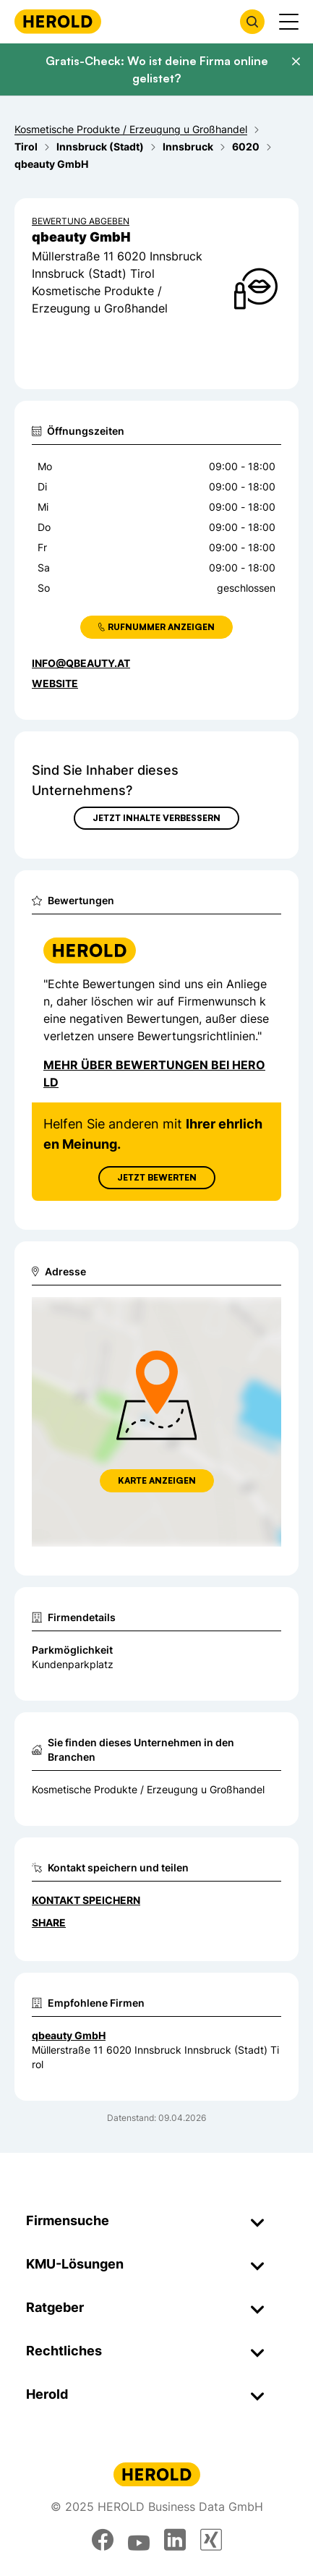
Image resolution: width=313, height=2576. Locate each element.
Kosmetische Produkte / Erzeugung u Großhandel (148, 1789)
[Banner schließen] (295, 61)
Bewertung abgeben (80, 221)
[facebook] (102, 2540)
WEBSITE (55, 683)
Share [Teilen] (49, 1922)
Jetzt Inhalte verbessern (156, 817)
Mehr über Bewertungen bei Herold (154, 1073)
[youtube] (139, 2540)
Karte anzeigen (157, 1480)
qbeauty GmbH (69, 2035)
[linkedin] (175, 2540)
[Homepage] (57, 21)
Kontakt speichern (86, 1900)
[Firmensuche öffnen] (252, 21)
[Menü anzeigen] (289, 22)
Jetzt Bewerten (157, 1177)
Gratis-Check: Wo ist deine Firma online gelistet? (157, 69)
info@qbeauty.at (81, 663)
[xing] (211, 2540)
